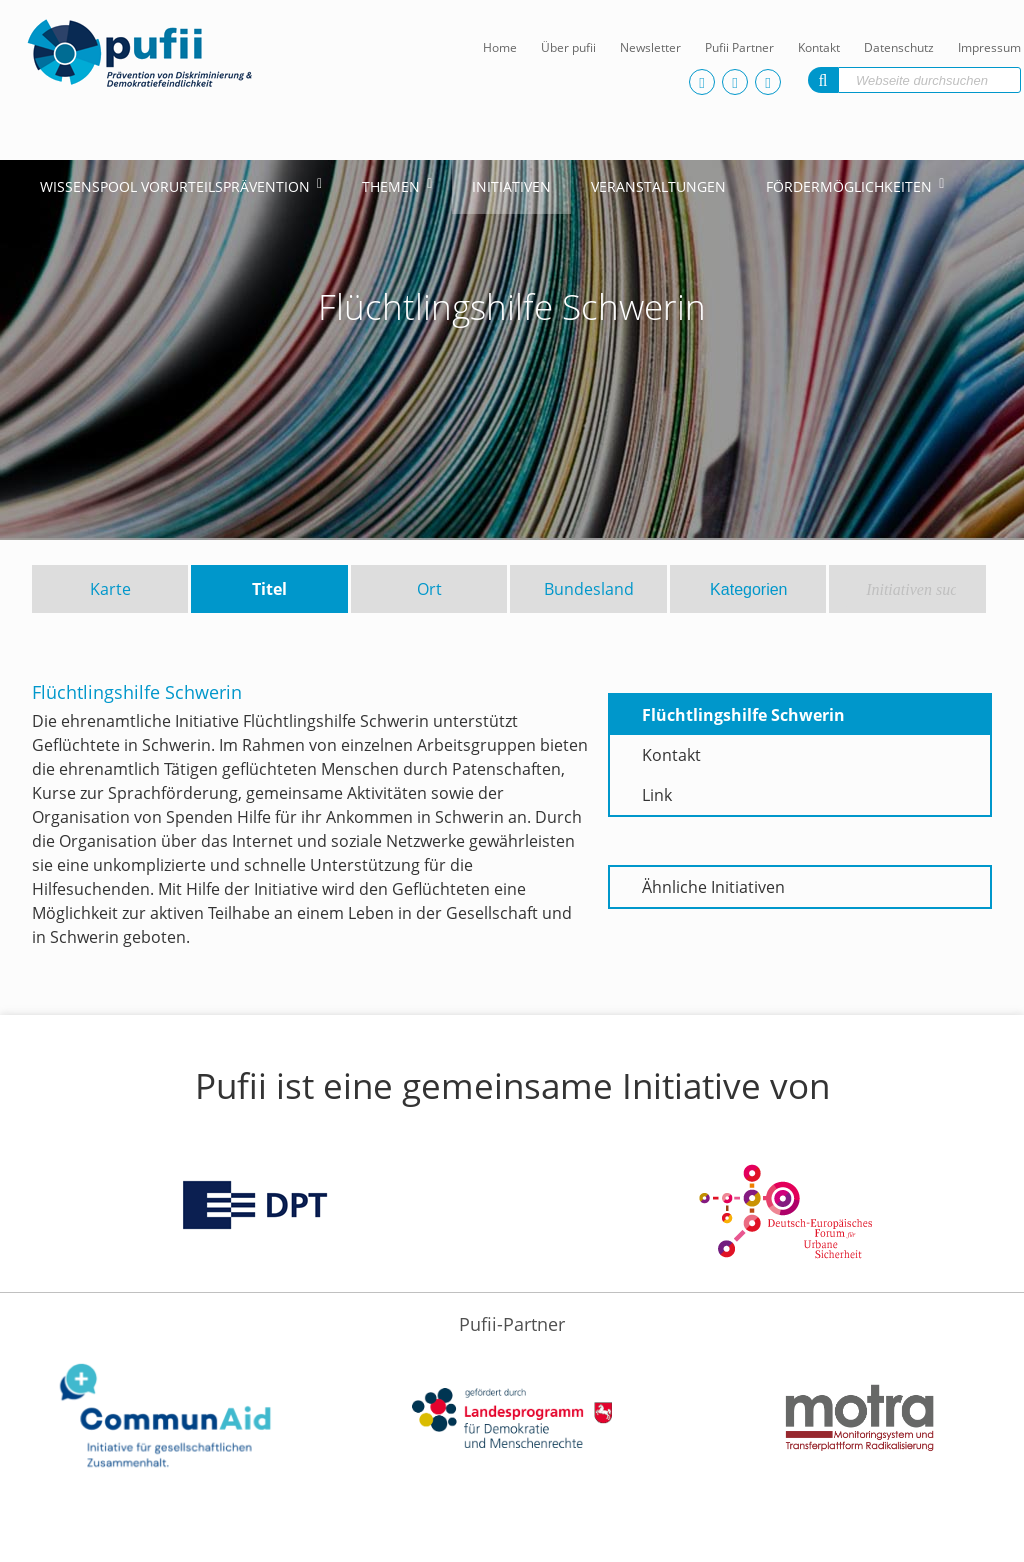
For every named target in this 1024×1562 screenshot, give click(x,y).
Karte (110, 589)
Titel (269, 589)
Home (500, 47)
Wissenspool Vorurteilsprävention (175, 186)
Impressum (989, 47)
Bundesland (589, 589)
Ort (429, 589)
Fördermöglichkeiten (849, 186)
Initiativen (511, 186)
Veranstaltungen (658, 186)
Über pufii (568, 47)
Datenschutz (899, 47)
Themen (391, 186)
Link (657, 795)
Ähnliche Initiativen (713, 887)
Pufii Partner (739, 47)
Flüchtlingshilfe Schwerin (743, 715)
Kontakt (819, 47)
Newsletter (650, 47)
